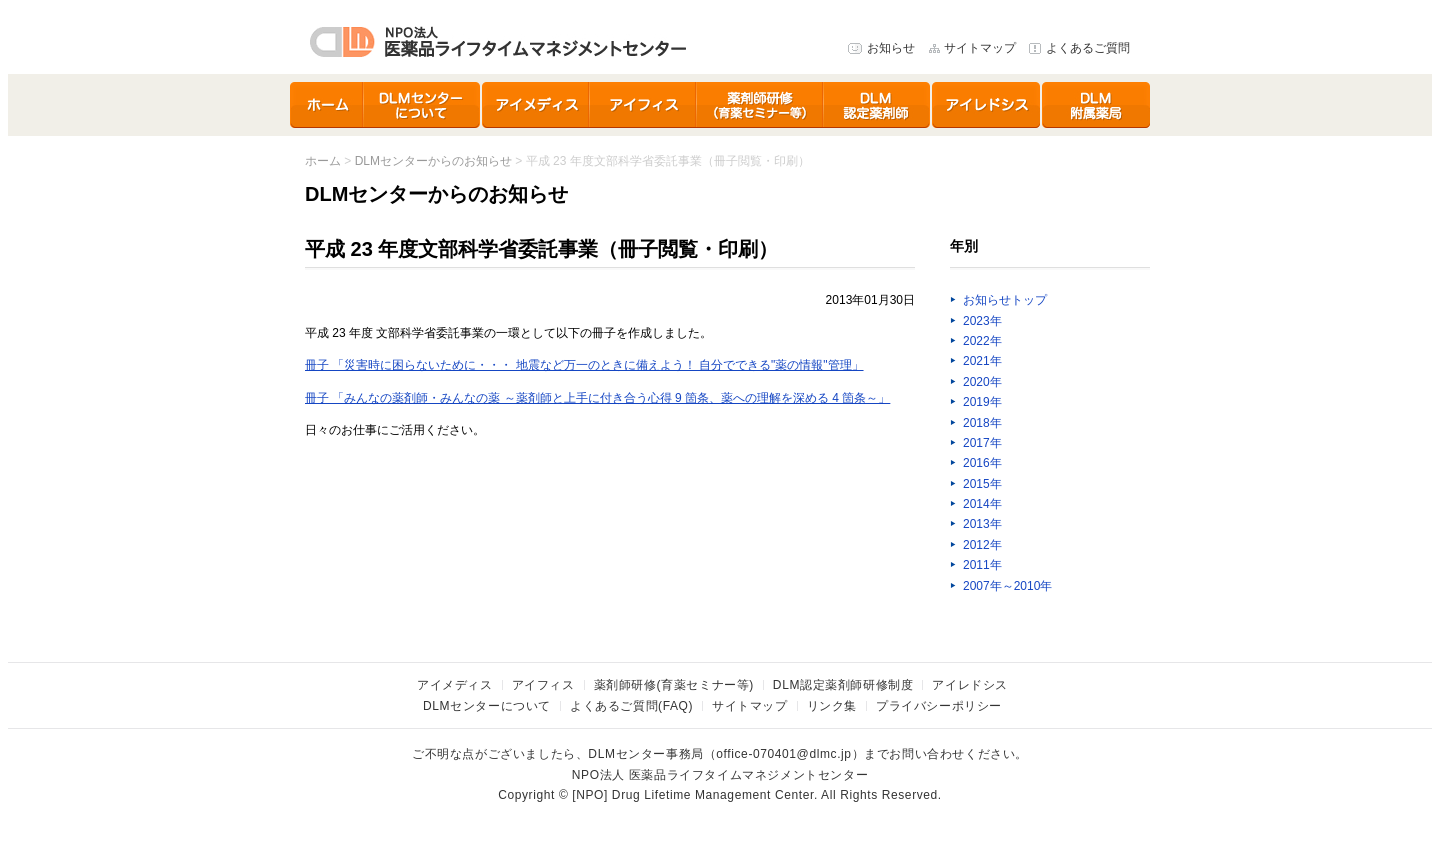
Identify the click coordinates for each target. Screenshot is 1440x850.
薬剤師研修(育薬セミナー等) (674, 685)
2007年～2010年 (1007, 586)
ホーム (327, 105)
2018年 (982, 423)
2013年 (982, 524)
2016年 (982, 463)
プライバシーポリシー (939, 706)
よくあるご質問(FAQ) (631, 706)
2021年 (982, 361)
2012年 (982, 545)
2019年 (982, 402)
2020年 (982, 382)
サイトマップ (980, 48)
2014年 (982, 504)
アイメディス (536, 105)
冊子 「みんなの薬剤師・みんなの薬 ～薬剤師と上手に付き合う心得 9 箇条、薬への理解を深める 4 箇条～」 (597, 398)
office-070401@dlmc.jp (783, 754)
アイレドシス (987, 105)
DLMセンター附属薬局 (1096, 105)
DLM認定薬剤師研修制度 (878, 105)
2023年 (982, 321)
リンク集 (832, 706)
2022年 (982, 341)
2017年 (982, 443)
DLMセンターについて (423, 105)
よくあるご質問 (1088, 48)
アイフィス (643, 105)
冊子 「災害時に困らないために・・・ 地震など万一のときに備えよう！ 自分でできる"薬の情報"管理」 (584, 365)
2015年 (982, 484)
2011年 (982, 565)
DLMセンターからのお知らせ (433, 161)
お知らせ (891, 48)
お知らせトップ (1005, 300)
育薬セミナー (760, 105)
